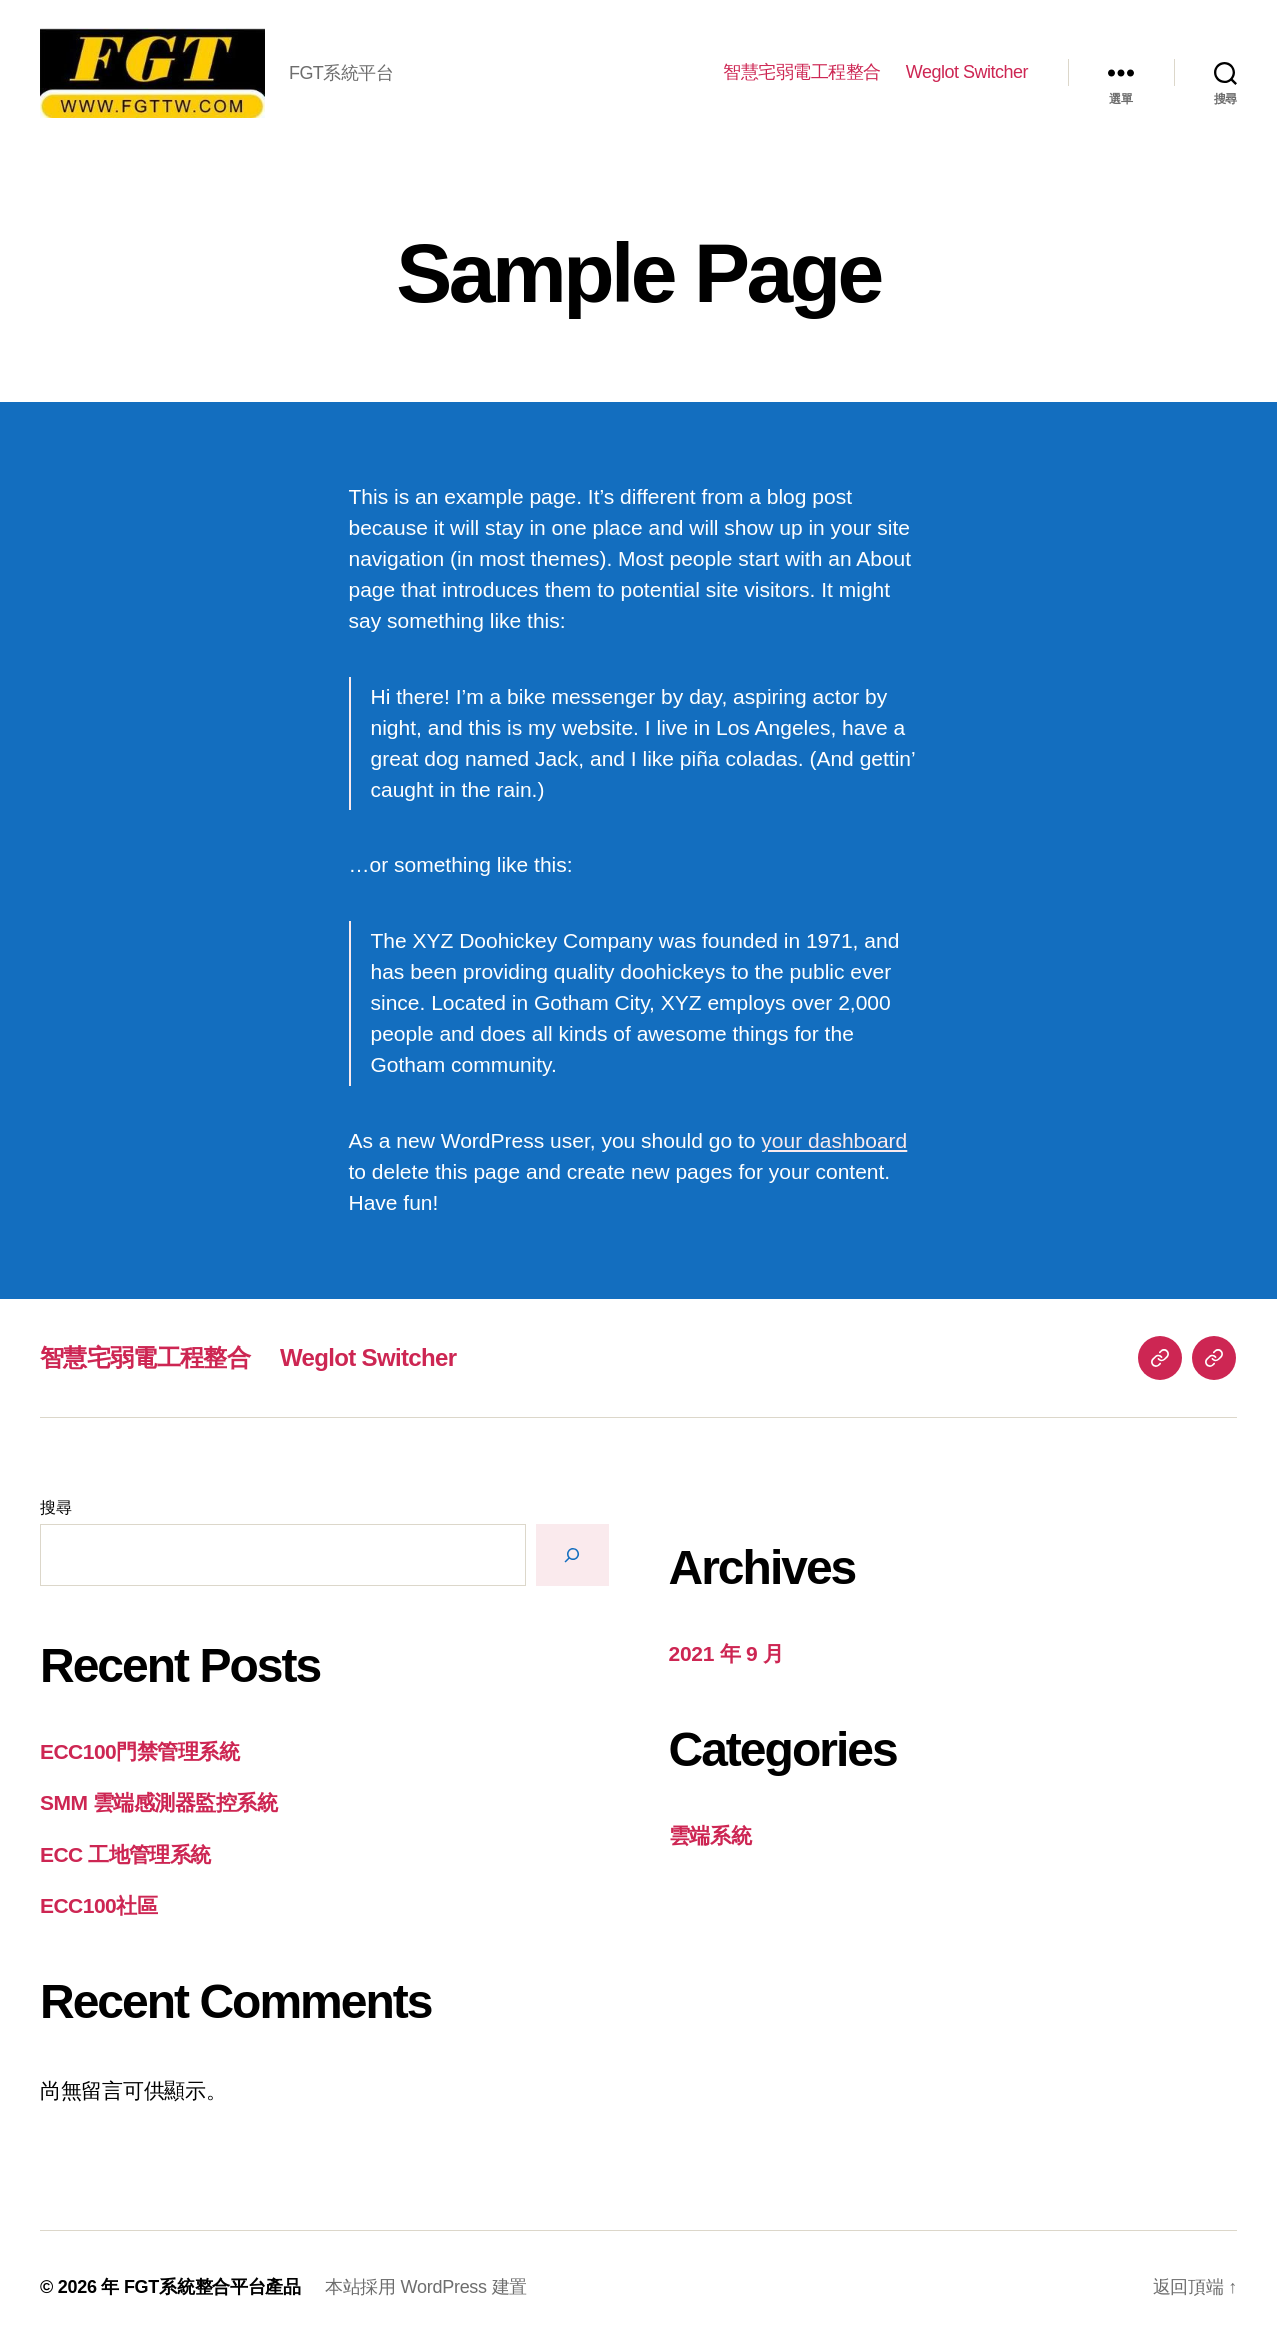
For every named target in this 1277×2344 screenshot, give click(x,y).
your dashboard (834, 1140)
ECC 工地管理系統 (125, 1854)
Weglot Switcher (967, 72)
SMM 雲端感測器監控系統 (158, 1802)
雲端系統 (710, 1835)
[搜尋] (572, 1554)
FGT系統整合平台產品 (212, 2287)
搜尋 (55, 1507)
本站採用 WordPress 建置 (426, 2287)
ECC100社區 (98, 1905)
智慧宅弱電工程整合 (802, 72)
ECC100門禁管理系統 (139, 1751)
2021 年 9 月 (726, 1653)
